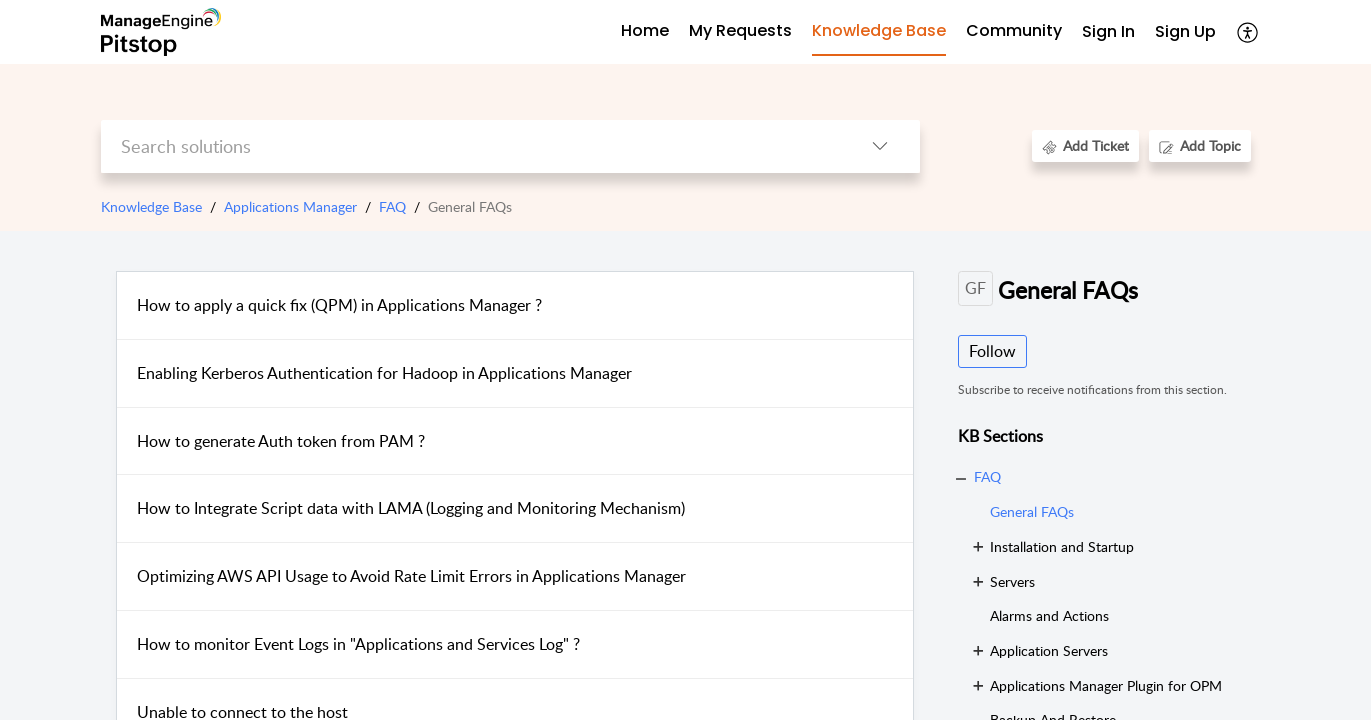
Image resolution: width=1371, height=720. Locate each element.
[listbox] (880, 146)
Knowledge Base (151, 206)
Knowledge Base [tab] (879, 30)
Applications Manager (290, 206)
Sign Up (1185, 31)
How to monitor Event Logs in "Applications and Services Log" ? (358, 644)
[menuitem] (1108, 32)
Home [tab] (645, 30)
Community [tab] (1014, 30)
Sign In (1108, 31)
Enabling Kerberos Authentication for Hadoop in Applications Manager (384, 373)
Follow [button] (992, 351)
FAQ (392, 206)
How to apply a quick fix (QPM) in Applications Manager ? (339, 305)
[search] (470, 146)
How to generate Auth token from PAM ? (281, 441)
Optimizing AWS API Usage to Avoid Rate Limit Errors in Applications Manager (411, 576)
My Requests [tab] (740, 30)
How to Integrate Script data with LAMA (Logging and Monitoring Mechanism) (411, 508)
